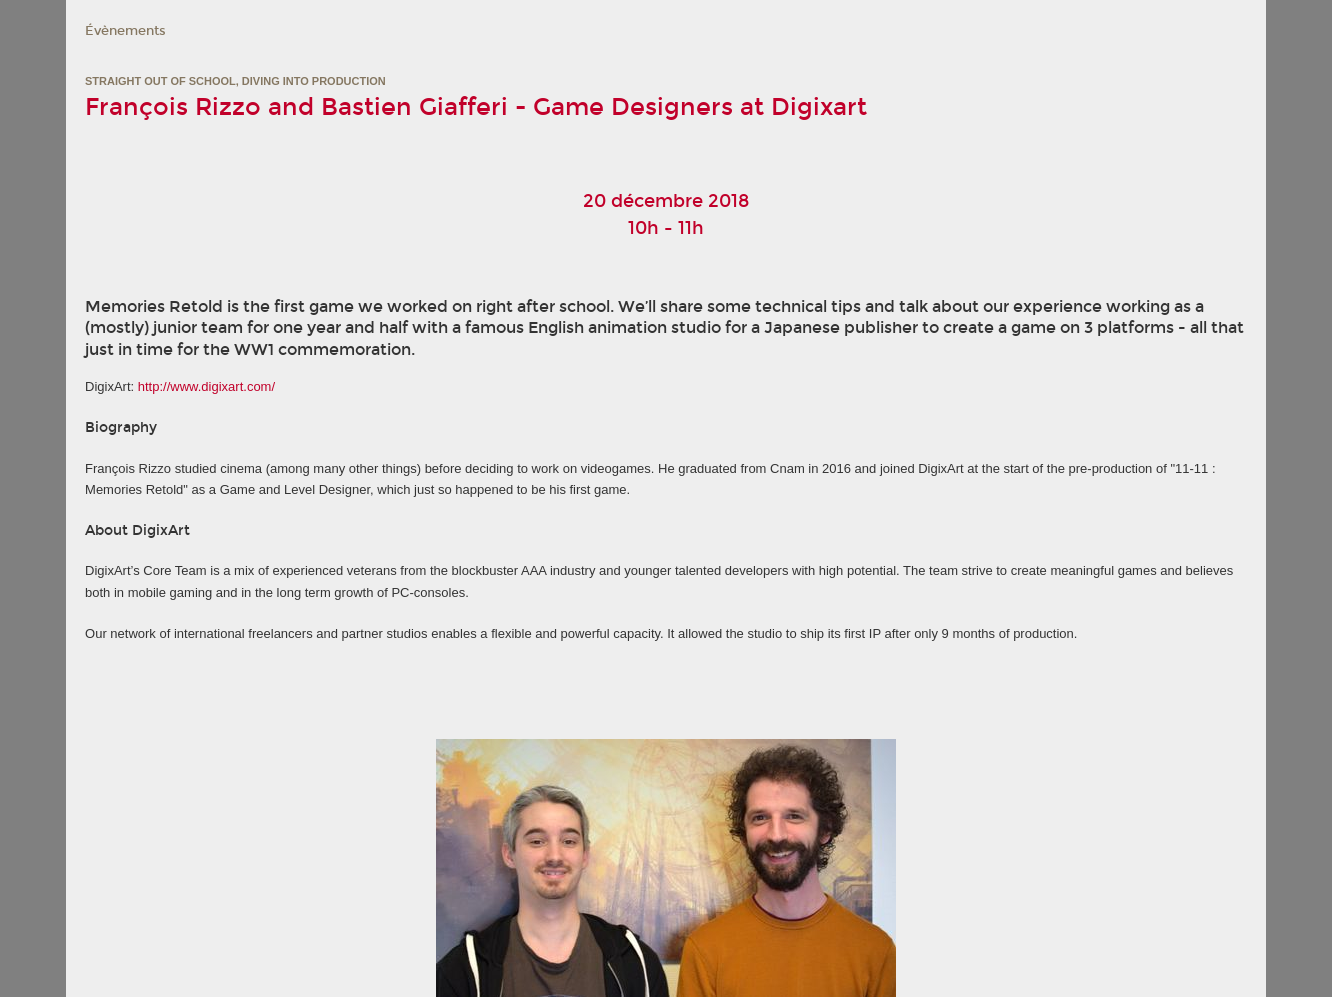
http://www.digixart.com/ (206, 386)
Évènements (125, 31)
